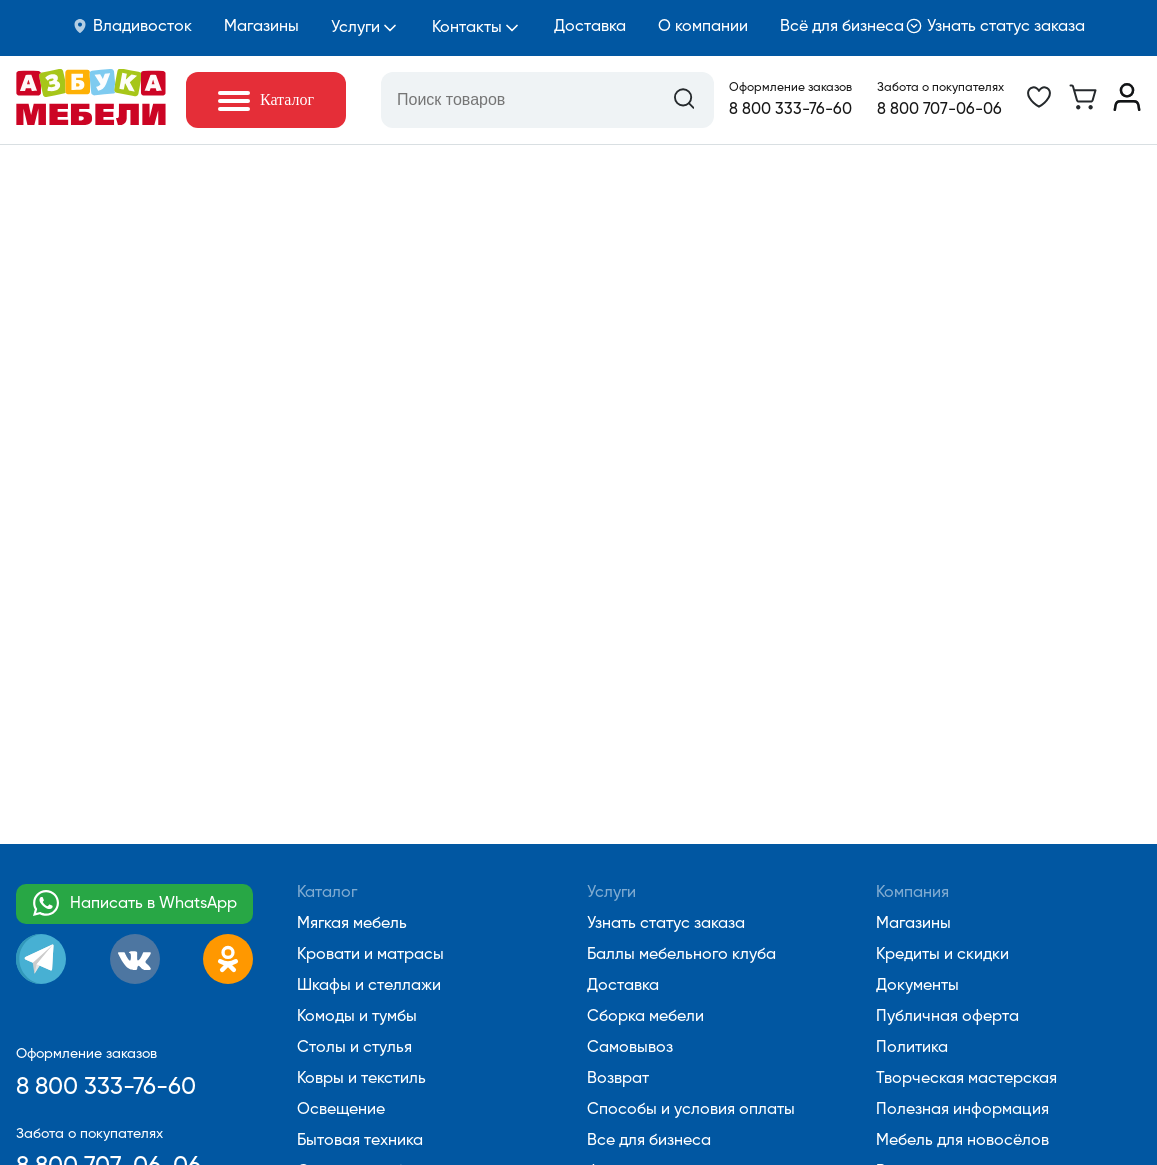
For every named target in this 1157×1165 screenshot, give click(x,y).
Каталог (327, 893)
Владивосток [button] (132, 26)
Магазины (261, 27)
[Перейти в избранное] (1039, 107)
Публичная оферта (947, 1017)
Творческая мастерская (966, 1079)
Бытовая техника (360, 1141)
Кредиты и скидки (942, 955)
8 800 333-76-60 (790, 110)
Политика (912, 1048)
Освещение (341, 1110)
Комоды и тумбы (357, 1017)
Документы (917, 986)
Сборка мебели (645, 1017)
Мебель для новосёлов (962, 1141)
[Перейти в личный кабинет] (1127, 107)
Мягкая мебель (352, 924)
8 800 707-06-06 (939, 110)
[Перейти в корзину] (1083, 107)
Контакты (467, 28)
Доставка (590, 27)
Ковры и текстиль (361, 1079)
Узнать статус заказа (995, 26)
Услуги (355, 28)
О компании (703, 27)
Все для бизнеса (649, 1141)
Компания (912, 893)
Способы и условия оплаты (691, 1110)
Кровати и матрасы (370, 955)
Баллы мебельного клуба (681, 955)
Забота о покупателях (940, 88)
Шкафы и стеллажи (369, 986)
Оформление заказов (790, 88)
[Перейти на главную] (91, 121)
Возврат (618, 1079)
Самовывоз (630, 1048)
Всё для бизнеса (842, 27)
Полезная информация (962, 1110)
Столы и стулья (354, 1048)
